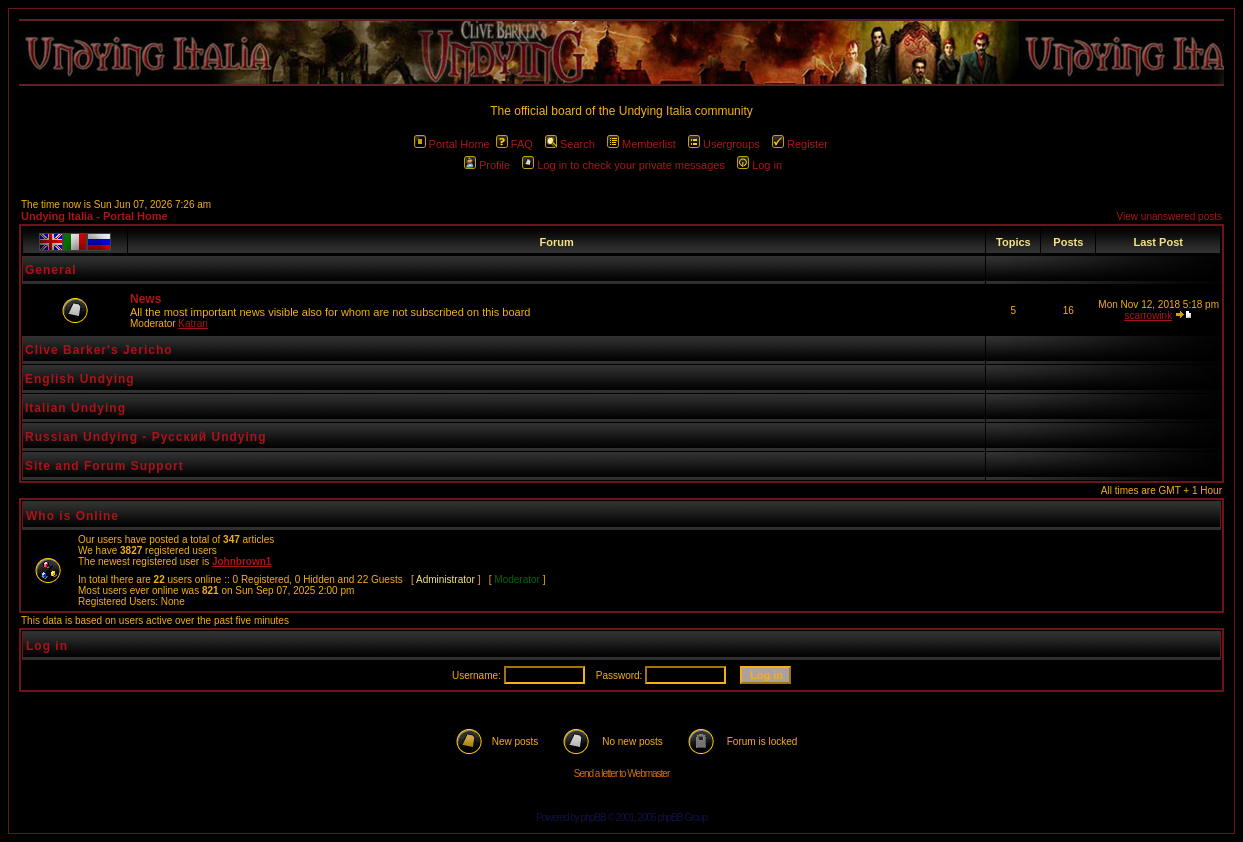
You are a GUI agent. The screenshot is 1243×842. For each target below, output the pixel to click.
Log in (759, 165)
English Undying (80, 379)
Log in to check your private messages (623, 165)
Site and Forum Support (104, 466)
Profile (487, 165)
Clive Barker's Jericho (99, 350)
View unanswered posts (1169, 216)
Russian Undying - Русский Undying (146, 437)
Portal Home (452, 144)
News (145, 299)
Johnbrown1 (241, 561)
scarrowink (1148, 315)
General (51, 270)
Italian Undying (75, 408)
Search (570, 144)
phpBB (593, 817)
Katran (192, 323)
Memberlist (641, 144)
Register (800, 144)
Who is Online (72, 516)
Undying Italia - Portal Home (94, 216)
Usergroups (724, 144)
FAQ (514, 144)
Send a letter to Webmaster (622, 773)
